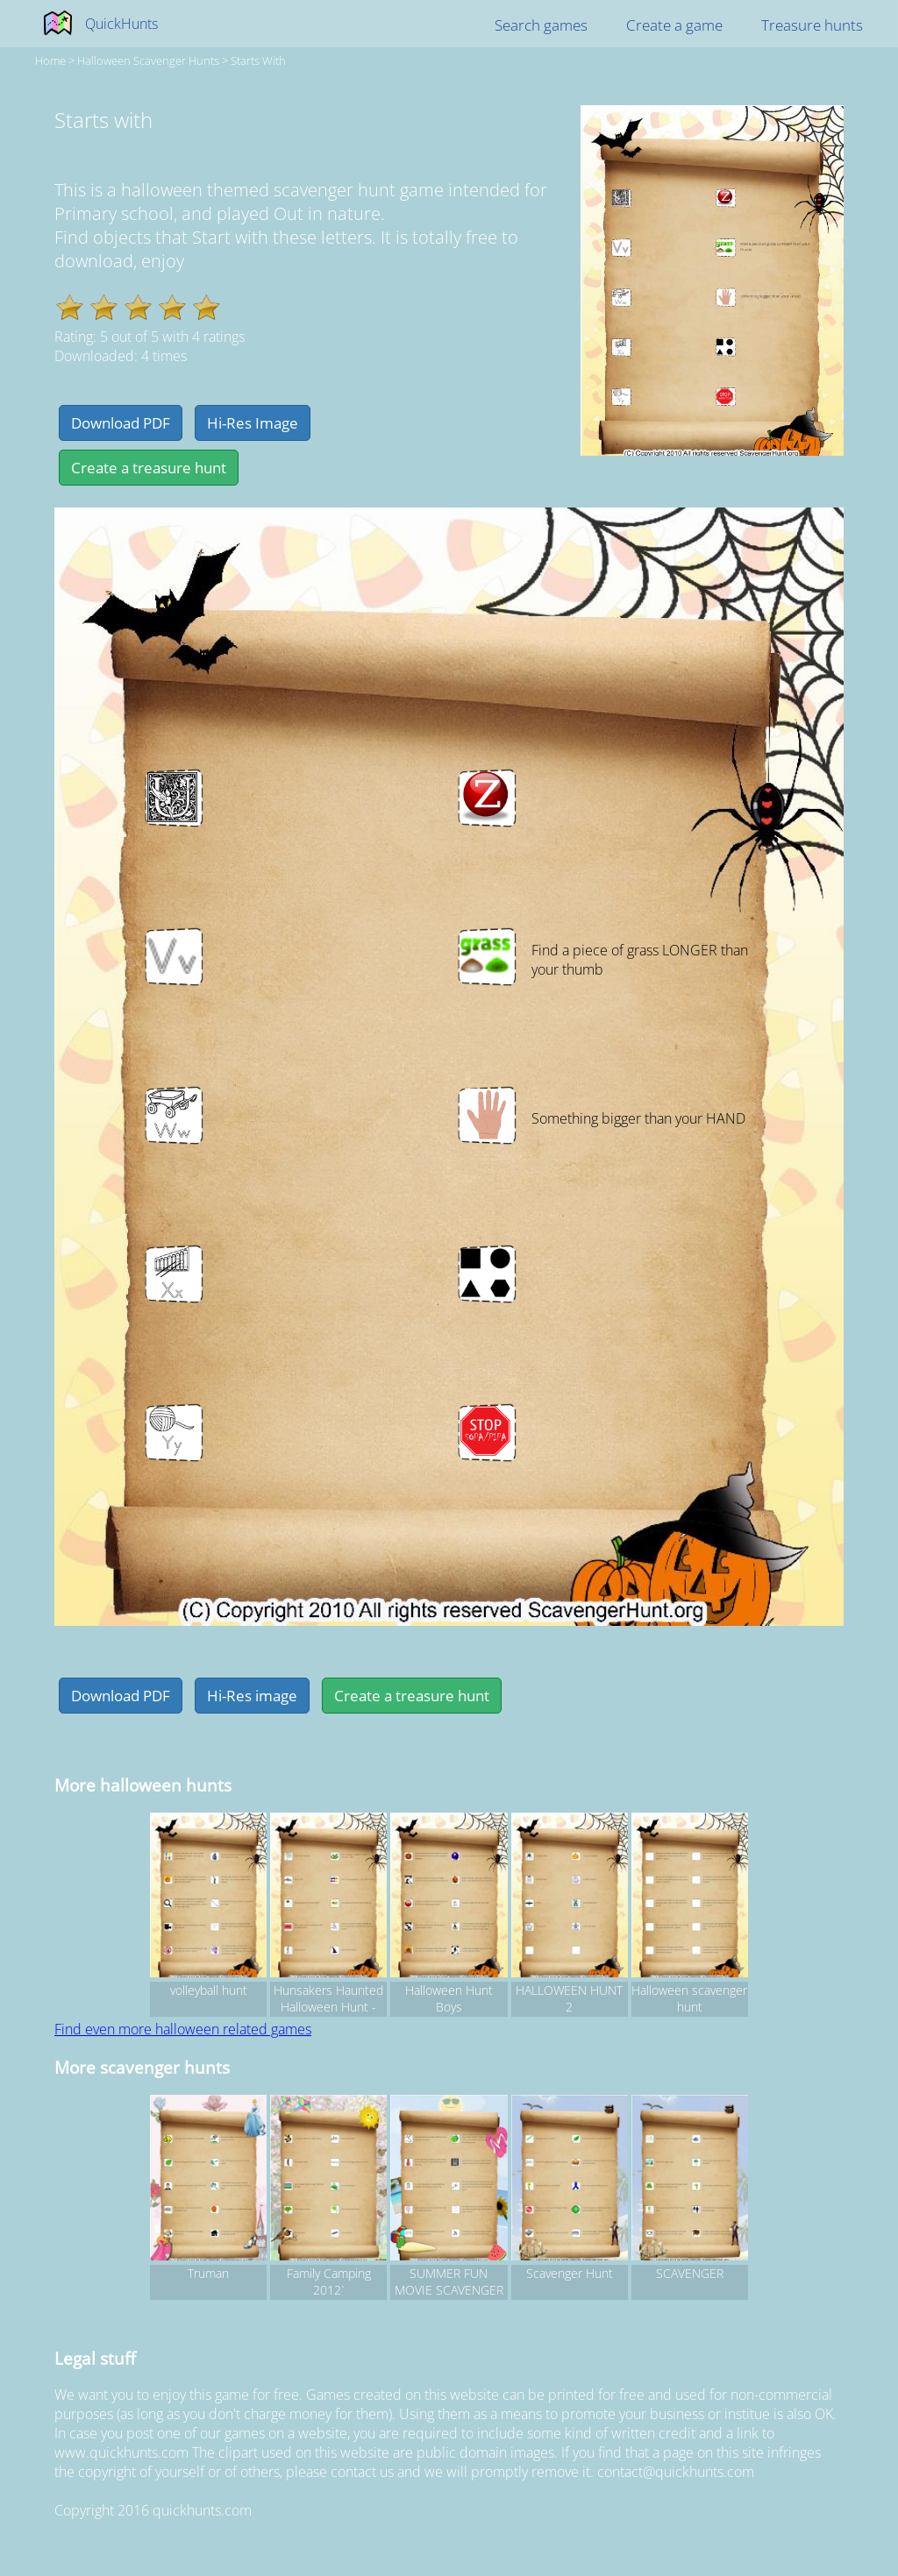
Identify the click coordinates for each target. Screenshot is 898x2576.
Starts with (258, 60)
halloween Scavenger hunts (148, 60)
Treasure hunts (812, 25)
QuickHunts (121, 23)
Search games (541, 25)
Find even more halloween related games (182, 2029)
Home (50, 60)
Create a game (674, 25)
